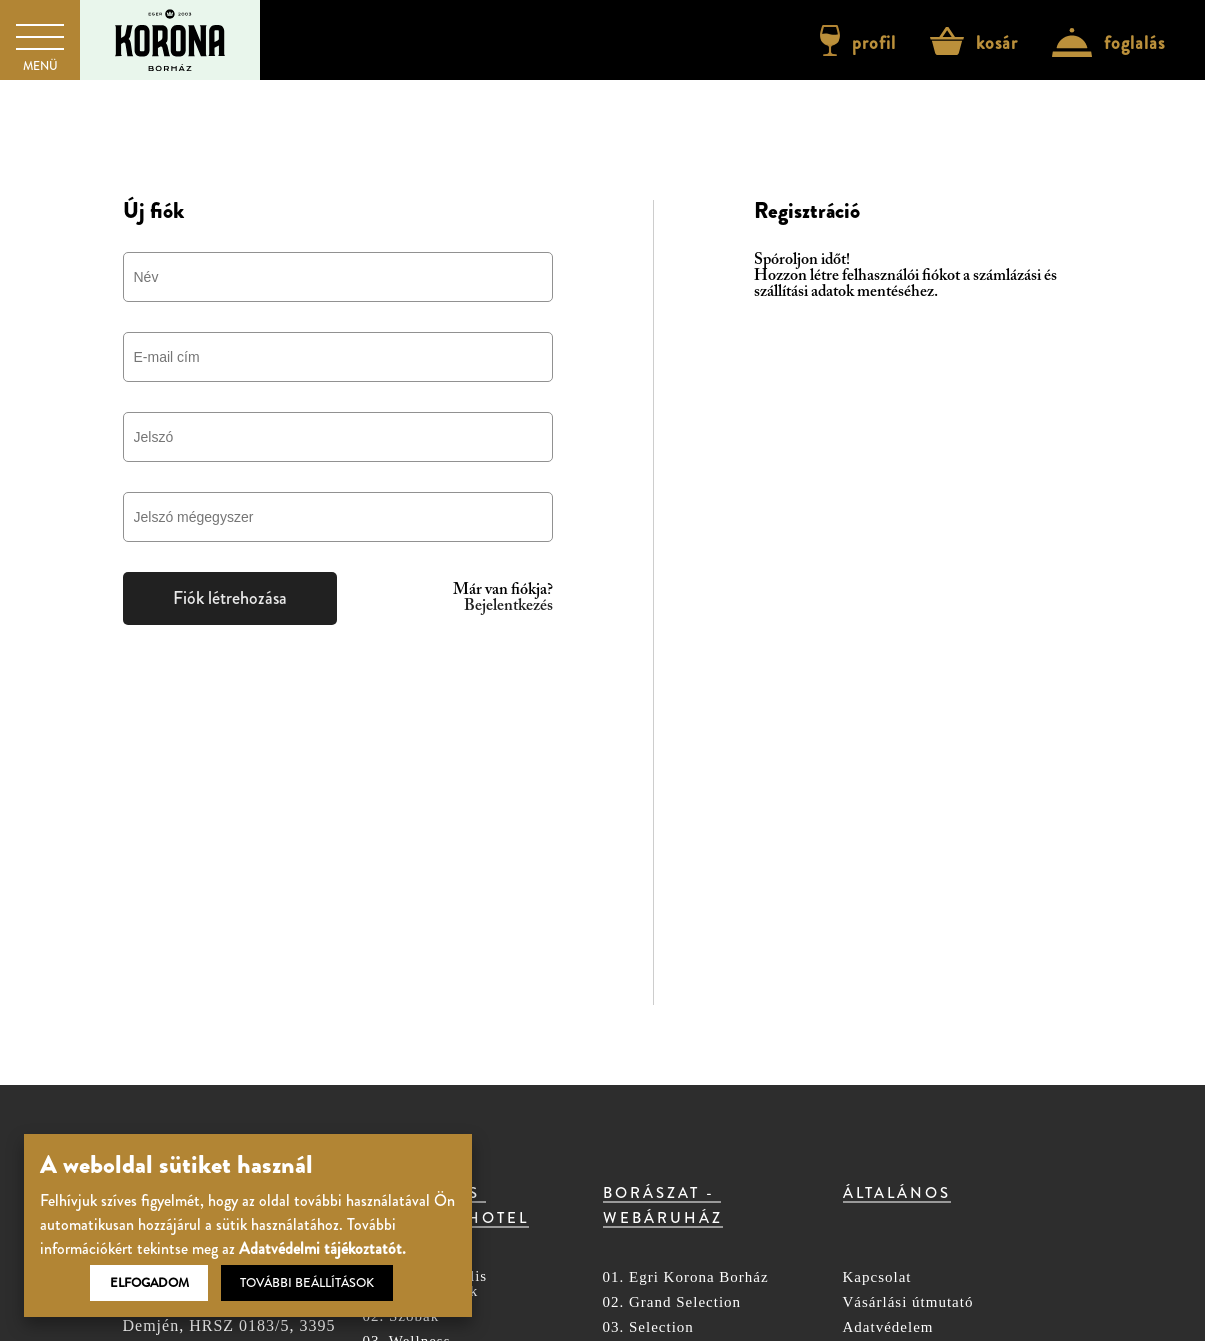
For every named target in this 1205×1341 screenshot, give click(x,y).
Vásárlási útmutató (908, 1302)
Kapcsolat (877, 1277)
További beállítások (307, 1283)
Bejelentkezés (508, 606)
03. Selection (648, 1327)
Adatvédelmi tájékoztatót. (322, 1248)
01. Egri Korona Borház (686, 1277)
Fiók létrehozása (230, 598)
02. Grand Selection (672, 1302)
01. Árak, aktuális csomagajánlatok (425, 1284)
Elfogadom (149, 1283)
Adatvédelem (888, 1327)
